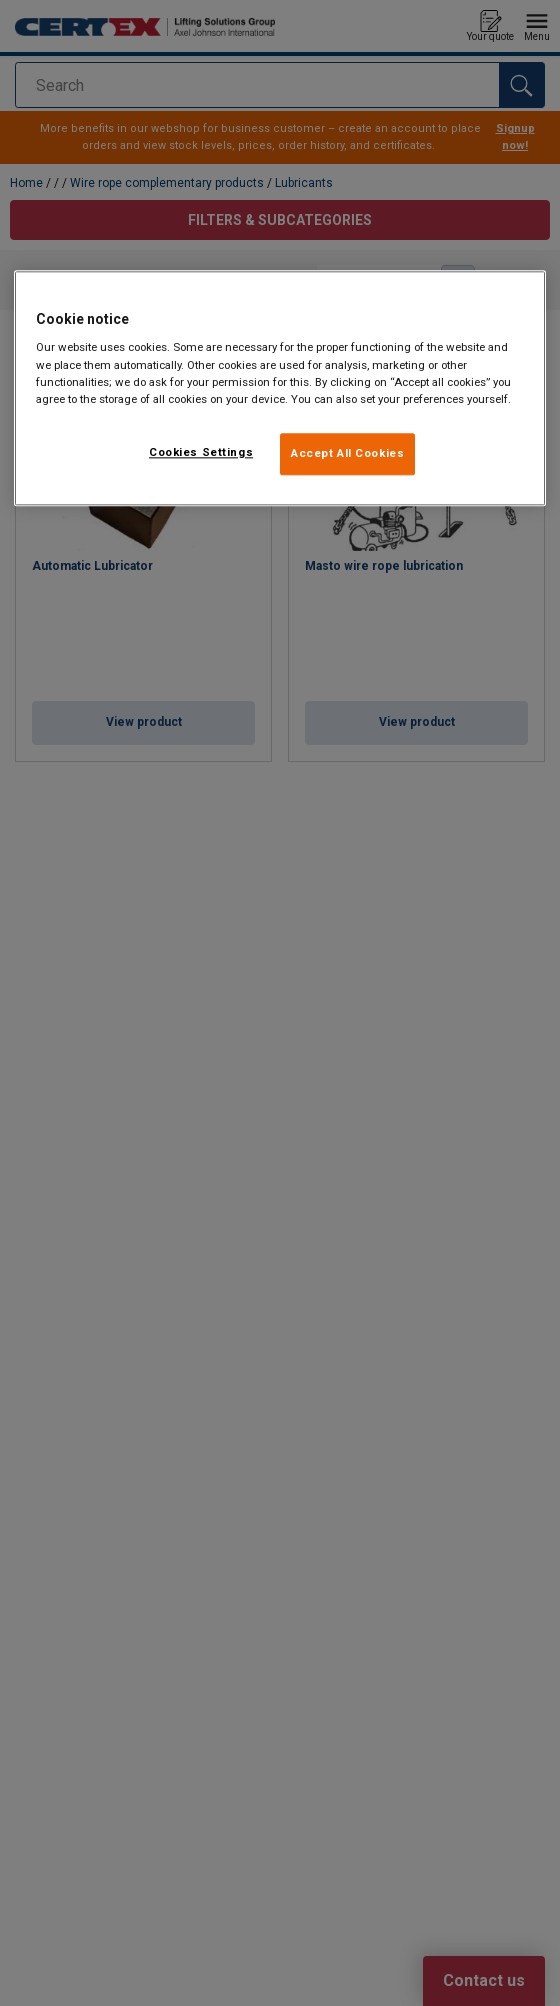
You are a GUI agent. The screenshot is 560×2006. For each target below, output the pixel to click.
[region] (280, 388)
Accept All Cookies (347, 453)
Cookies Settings (201, 452)
